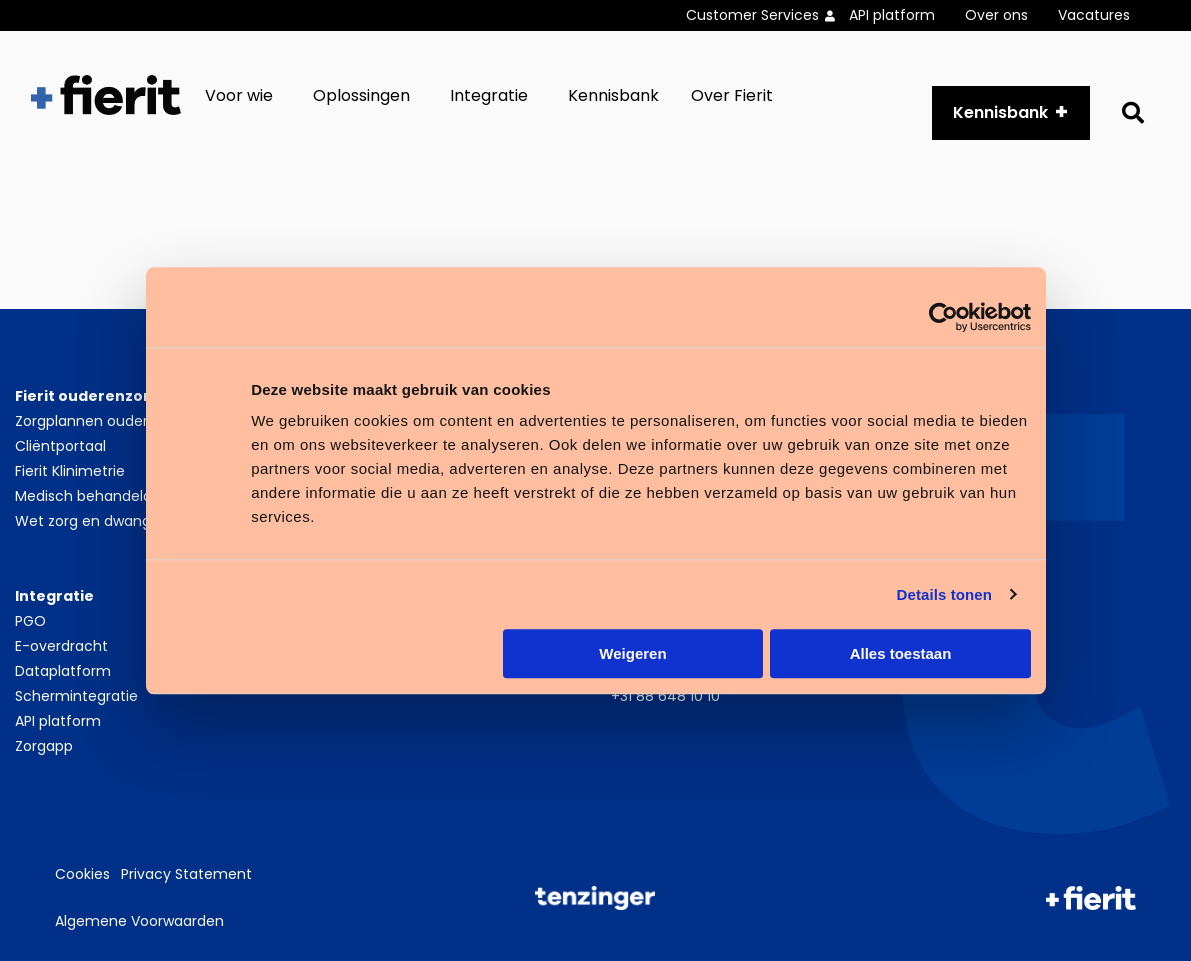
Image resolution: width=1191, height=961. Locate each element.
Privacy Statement (186, 874)
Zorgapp (44, 746)
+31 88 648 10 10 (665, 696)
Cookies (82, 874)
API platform (892, 15)
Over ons (996, 15)
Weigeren (632, 653)
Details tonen (944, 594)
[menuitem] (767, 15)
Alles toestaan (901, 653)
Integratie (489, 95)
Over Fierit (732, 95)
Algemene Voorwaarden (139, 921)
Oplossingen (361, 95)
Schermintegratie (76, 696)
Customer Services (752, 15)
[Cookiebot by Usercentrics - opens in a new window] (943, 317)
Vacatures (1094, 15)
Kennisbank (613, 95)
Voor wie (239, 95)
